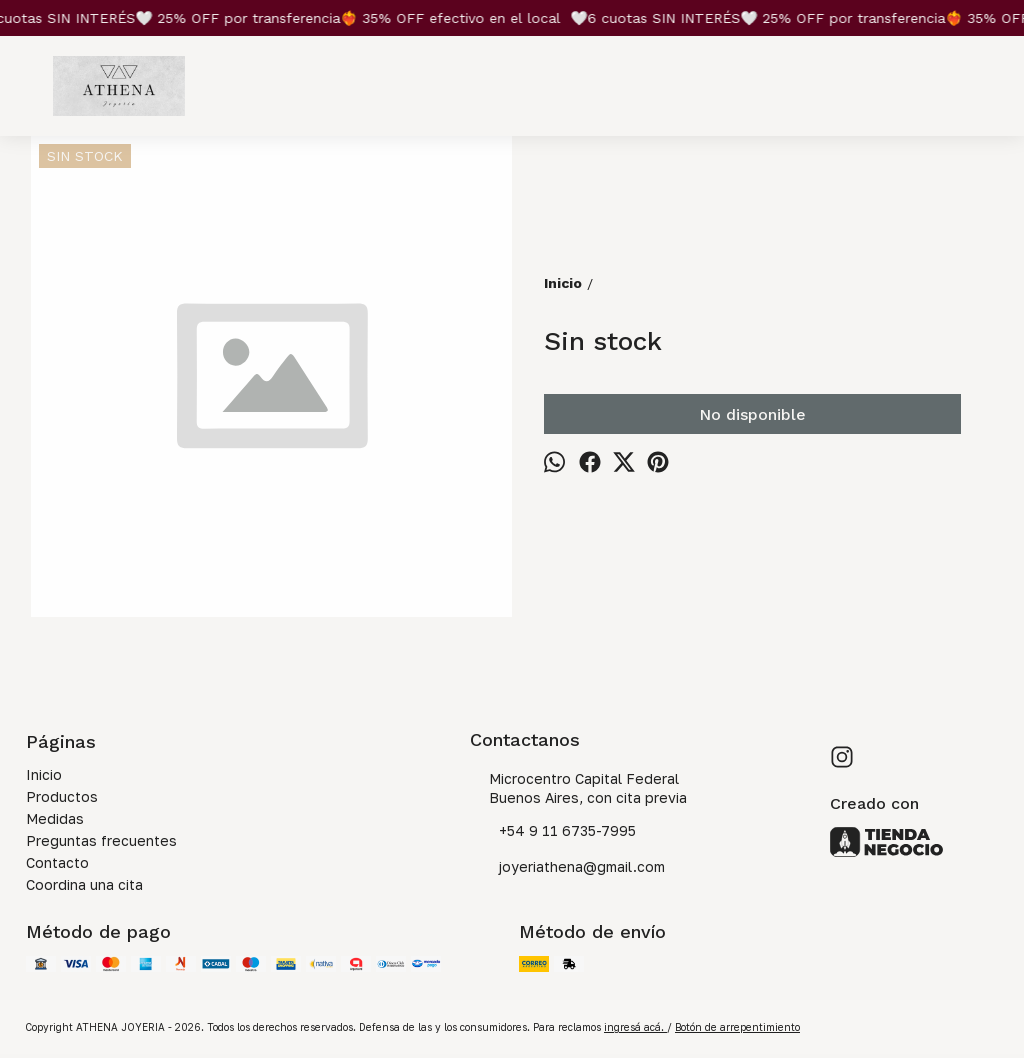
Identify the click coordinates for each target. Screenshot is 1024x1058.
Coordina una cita (84, 884)
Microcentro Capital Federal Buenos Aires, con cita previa (578, 788)
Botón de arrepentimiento (737, 1027)
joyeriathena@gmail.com (567, 868)
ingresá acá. (635, 1027)
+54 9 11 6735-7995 (553, 832)
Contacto (57, 862)
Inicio (44, 774)
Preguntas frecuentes (101, 840)
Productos (62, 796)
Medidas (55, 818)
